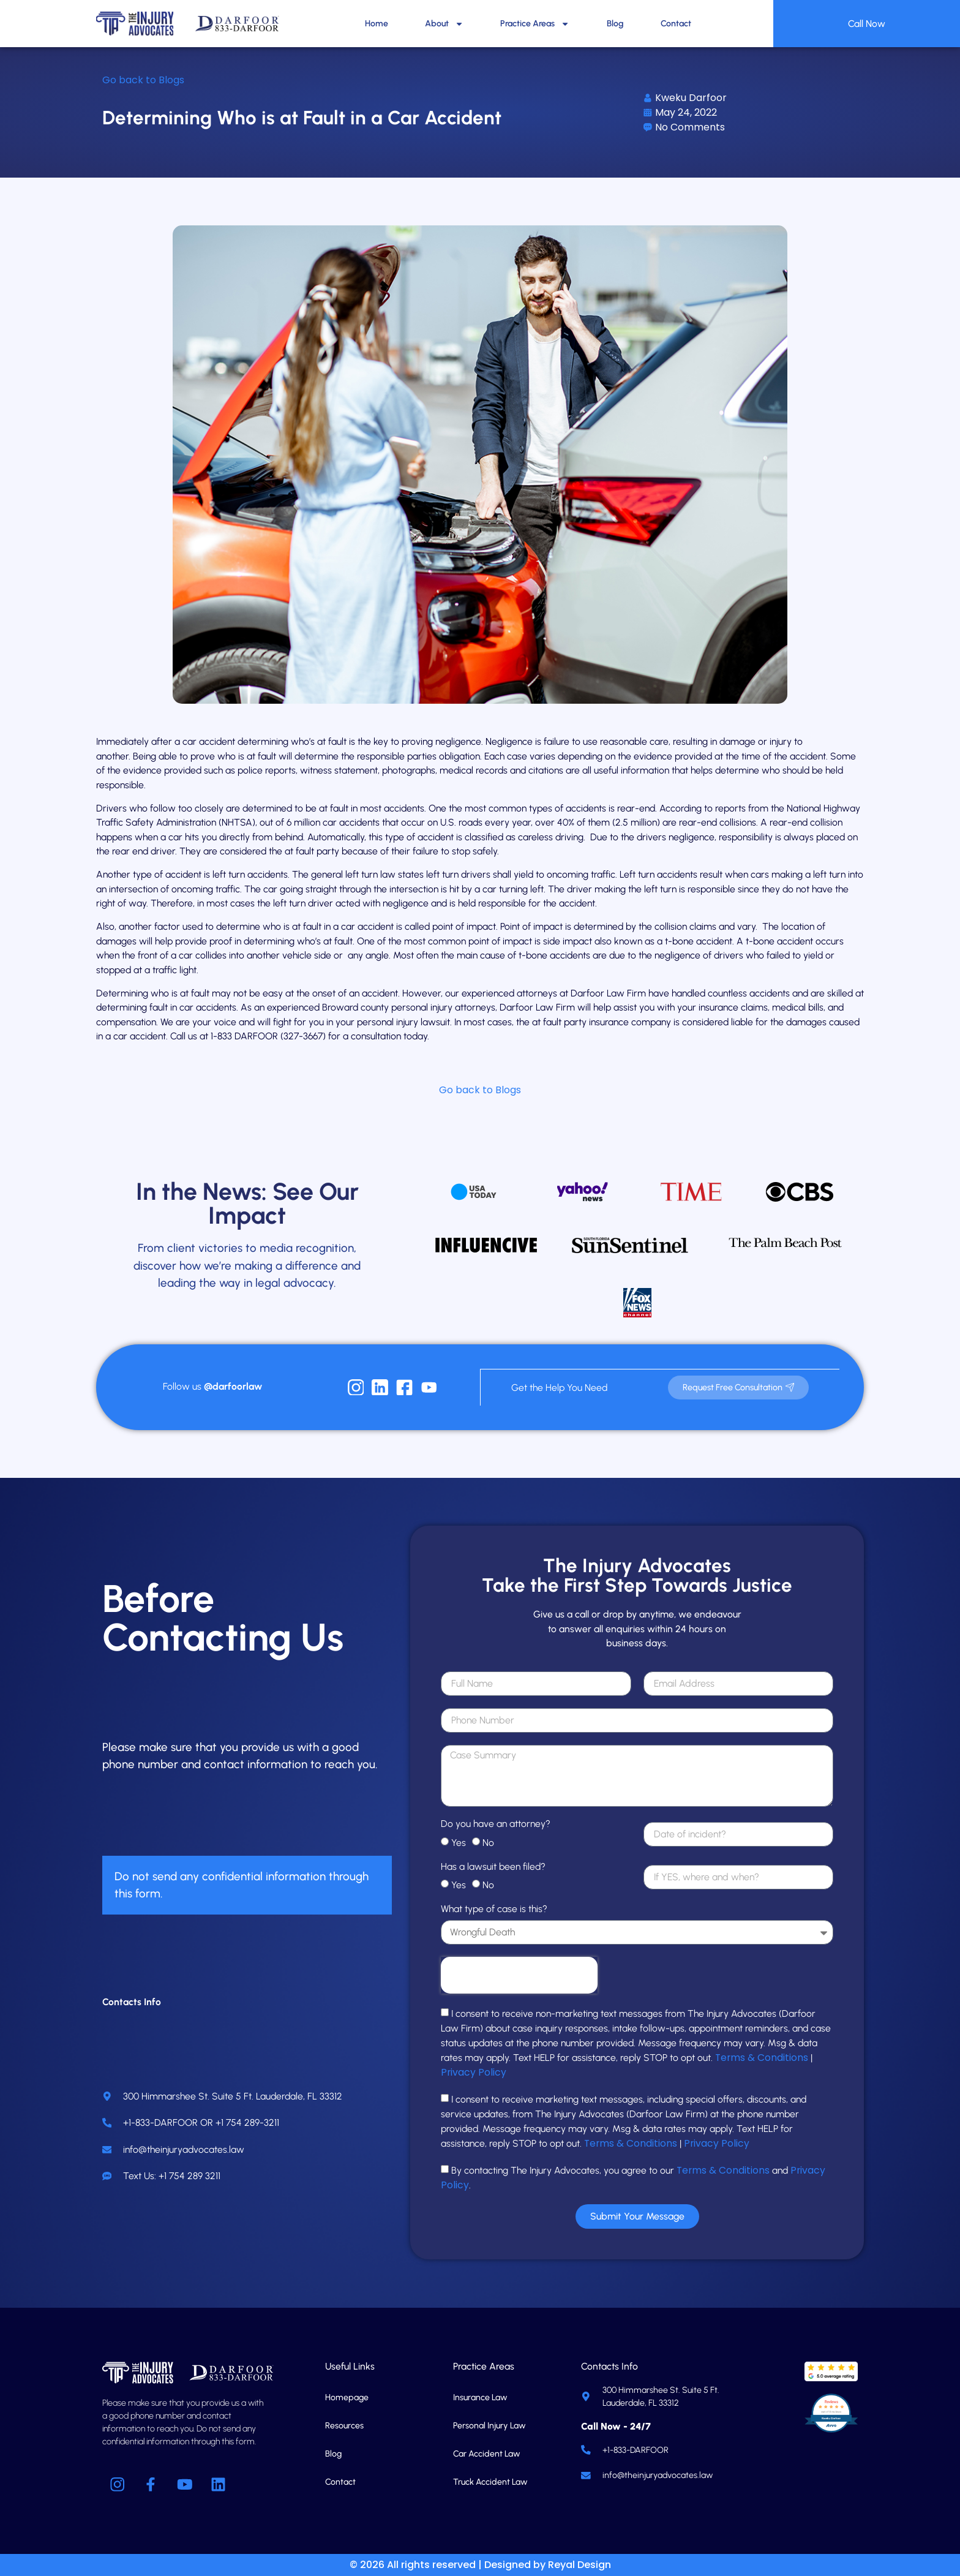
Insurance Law (480, 2397)
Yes (458, 1842)
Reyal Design (579, 2565)
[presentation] (519, 1974)
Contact (676, 23)
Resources (344, 2425)
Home (376, 23)
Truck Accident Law (490, 2481)
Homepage (347, 2397)
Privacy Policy (473, 2071)
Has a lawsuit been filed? (493, 1866)
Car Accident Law (486, 2453)
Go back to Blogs (143, 80)
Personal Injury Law (489, 2425)
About (444, 23)
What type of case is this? (494, 1909)
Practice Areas (534, 23)
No (488, 1842)
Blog (615, 23)
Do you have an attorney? (495, 1823)
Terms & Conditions (761, 2057)
